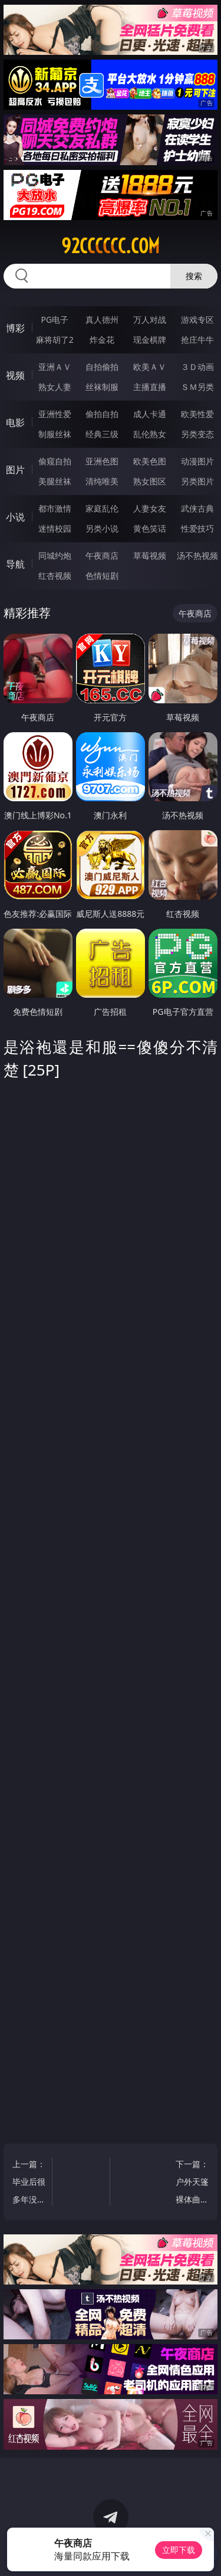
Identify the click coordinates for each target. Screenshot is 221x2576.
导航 (15, 564)
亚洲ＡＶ (54, 366)
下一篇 (191, 2183)
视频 (15, 375)
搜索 (194, 275)
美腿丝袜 (54, 481)
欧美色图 (149, 461)
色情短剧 (101, 575)
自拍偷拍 (101, 366)
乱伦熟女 (149, 434)
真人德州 (101, 319)
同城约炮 (54, 555)
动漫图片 (197, 461)
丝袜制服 (101, 386)
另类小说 (101, 528)
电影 (15, 422)
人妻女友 (149, 508)
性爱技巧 (197, 528)
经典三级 (101, 434)
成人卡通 (149, 413)
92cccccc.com (110, 246)
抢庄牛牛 (197, 339)
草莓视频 (149, 555)
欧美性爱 (197, 413)
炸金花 (102, 339)
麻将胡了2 (55, 339)
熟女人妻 (54, 386)
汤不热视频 (197, 555)
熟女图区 (149, 481)
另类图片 (197, 481)
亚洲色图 (101, 461)
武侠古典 (197, 508)
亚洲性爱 (54, 413)
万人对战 (149, 319)
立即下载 (178, 2549)
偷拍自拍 (101, 413)
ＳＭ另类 (197, 386)
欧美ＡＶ (149, 366)
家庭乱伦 (101, 508)
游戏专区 (197, 319)
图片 (15, 469)
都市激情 (54, 508)
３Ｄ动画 (197, 366)
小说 (15, 516)
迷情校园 (54, 528)
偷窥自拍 (54, 461)
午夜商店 (101, 555)
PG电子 (54, 319)
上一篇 (29, 2183)
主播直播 (149, 386)
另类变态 (197, 434)
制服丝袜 (54, 434)
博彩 (15, 328)
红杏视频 (54, 575)
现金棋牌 (149, 339)
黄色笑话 (149, 528)
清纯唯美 (101, 481)
